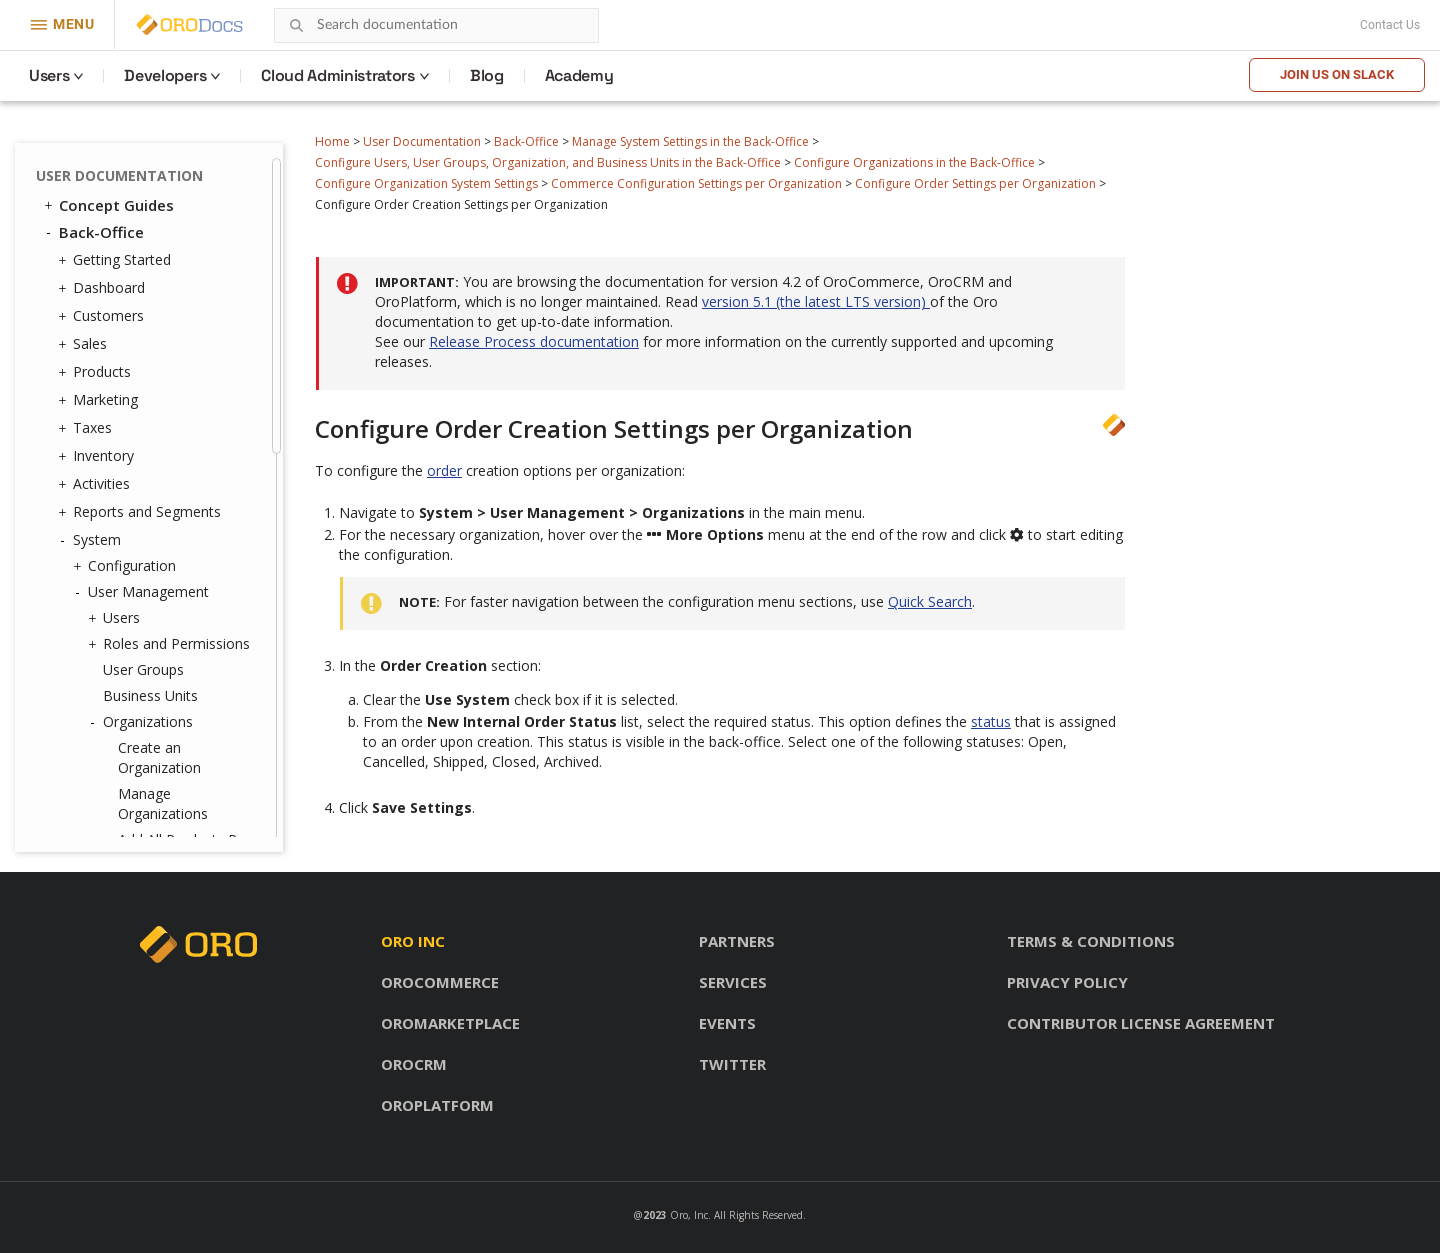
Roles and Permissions (171, 644)
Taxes (87, 428)
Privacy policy (1067, 982)
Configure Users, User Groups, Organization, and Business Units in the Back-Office (548, 162)
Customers (103, 316)
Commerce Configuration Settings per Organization (696, 183)
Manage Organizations (163, 803)
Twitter (732, 1064)
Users (49, 75)
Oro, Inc (689, 1215)
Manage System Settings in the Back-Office (690, 141)
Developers (165, 75)
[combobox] (436, 25)
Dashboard (104, 288)
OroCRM (414, 1064)
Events (727, 1023)
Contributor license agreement (1141, 1023)
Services (733, 982)
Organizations (143, 722)
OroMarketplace (450, 1023)
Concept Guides (107, 205)
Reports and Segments (142, 512)
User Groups (143, 669)
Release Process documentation (534, 341)
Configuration (127, 566)
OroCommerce (440, 982)
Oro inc (413, 941)
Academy (579, 75)
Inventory (98, 456)
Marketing (100, 400)
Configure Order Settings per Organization (975, 183)
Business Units (150, 695)
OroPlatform (437, 1105)
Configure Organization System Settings (426, 183)
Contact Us (1390, 25)
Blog (487, 75)
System (92, 540)
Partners (737, 941)
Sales (85, 344)
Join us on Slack (1337, 74)
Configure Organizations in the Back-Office (914, 162)
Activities (96, 484)
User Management (143, 592)
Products (97, 372)
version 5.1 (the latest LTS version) (816, 301)
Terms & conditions (1091, 941)
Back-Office (526, 141)
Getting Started (117, 260)
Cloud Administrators (338, 75)
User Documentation (422, 141)
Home (332, 141)
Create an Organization (159, 757)
